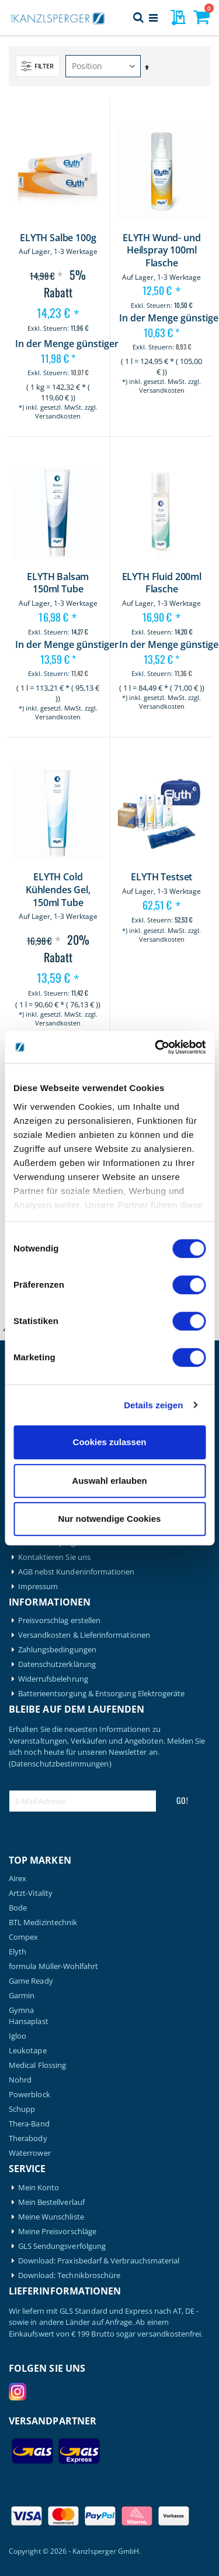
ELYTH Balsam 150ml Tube (58, 583)
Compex (23, 1937)
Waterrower (30, 2153)
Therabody (28, 2138)
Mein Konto (39, 2187)
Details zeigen (153, 1405)
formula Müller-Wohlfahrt (54, 1966)
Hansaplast (28, 2021)
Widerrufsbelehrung (53, 1679)
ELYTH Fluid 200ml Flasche (161, 583)
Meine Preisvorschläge (57, 2231)
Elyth (17, 1952)
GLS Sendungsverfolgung (62, 2246)
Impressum (38, 1586)
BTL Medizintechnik (43, 1922)
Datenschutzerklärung (57, 1664)
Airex (17, 1878)
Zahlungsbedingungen (57, 1650)
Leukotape (28, 2050)
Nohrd (20, 2080)
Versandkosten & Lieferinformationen (84, 1635)
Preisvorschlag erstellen (59, 1620)
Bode (18, 1908)
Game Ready (31, 1981)
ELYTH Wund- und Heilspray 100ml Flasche (162, 250)
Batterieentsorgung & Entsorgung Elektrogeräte (101, 1693)
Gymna (21, 2010)
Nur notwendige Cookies (109, 1519)
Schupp (22, 2109)
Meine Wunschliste (51, 2217)
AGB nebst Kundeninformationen (76, 1572)
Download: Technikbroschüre (69, 2275)
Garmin (21, 1995)
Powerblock (29, 2094)
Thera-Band (29, 2124)
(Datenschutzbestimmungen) (60, 1763)
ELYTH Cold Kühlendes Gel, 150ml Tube (58, 889)
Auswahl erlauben (109, 1481)
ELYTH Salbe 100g (58, 238)
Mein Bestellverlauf (51, 2202)
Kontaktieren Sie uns (54, 1557)
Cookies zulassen (110, 1442)
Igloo (17, 2036)
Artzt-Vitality (31, 1893)
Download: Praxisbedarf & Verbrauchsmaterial (99, 2261)
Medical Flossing (37, 2065)
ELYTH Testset (161, 877)
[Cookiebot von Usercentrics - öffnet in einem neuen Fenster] (156, 1047)
